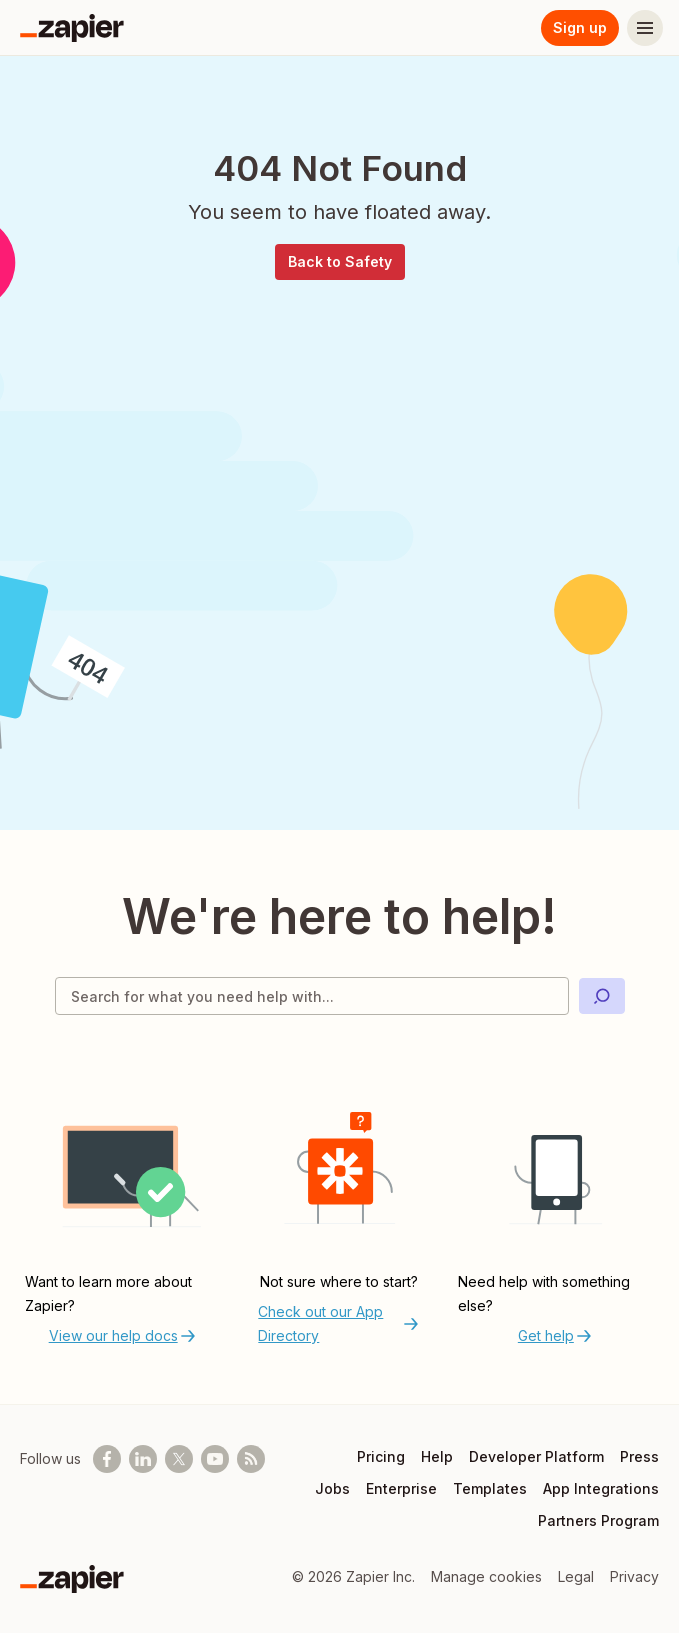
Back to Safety (340, 261)
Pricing (381, 1456)
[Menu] (645, 28)
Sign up (580, 27)
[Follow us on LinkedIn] (143, 1459)
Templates (490, 1488)
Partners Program (598, 1520)
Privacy (634, 1576)
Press (639, 1456)
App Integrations (601, 1488)
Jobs (332, 1488)
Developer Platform (536, 1456)
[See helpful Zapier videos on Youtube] (215, 1459)
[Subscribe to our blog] (251, 1459)
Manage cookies (486, 1576)
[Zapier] (72, 28)
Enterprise (401, 1488)
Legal (576, 1576)
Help (437, 1456)
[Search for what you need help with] (312, 996)
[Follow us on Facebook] (107, 1459)
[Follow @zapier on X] (179, 1459)
